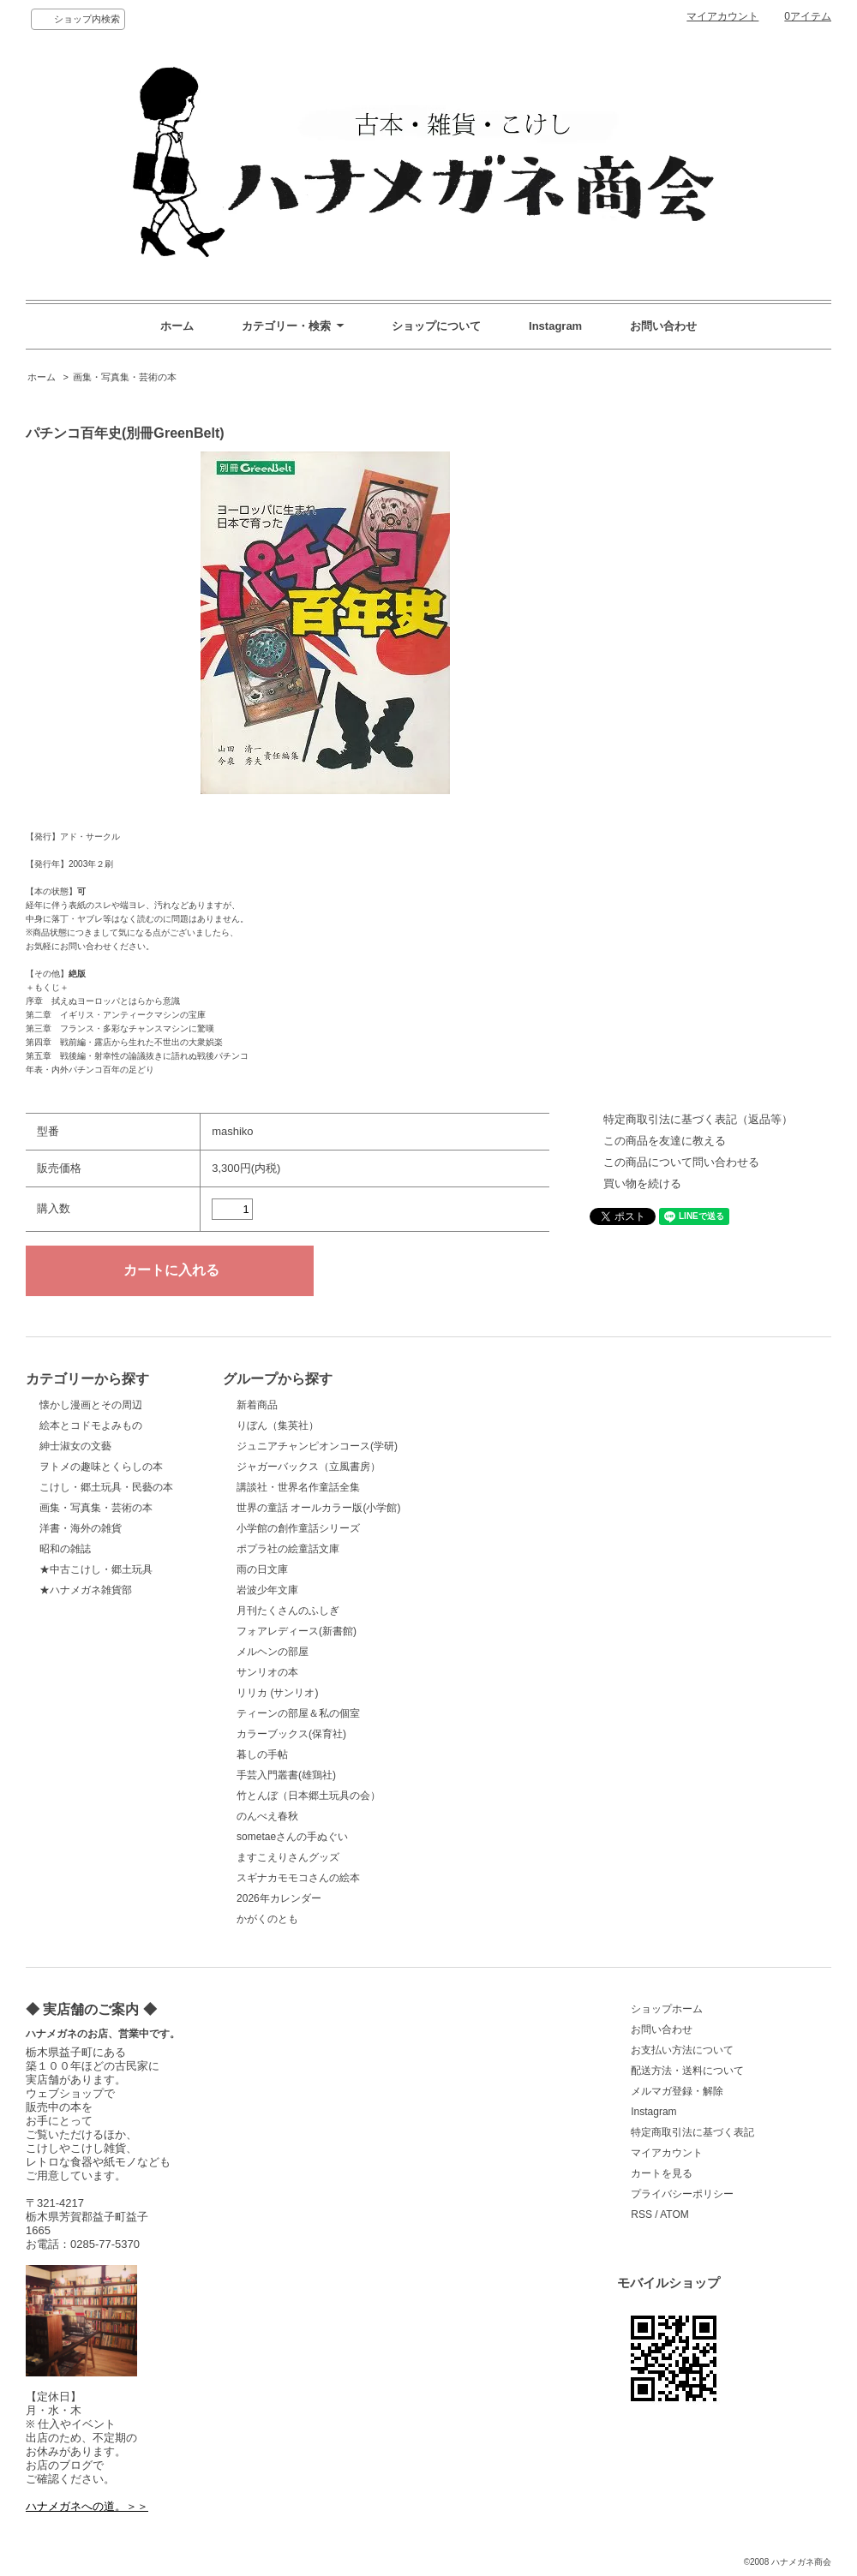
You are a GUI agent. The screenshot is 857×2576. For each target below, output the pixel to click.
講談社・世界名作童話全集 (298, 1487)
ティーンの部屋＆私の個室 (298, 1713)
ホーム (177, 326)
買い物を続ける (642, 1183)
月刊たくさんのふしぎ (288, 1611)
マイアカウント (722, 16)
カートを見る (661, 2173)
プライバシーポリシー (682, 2194)
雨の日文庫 (262, 1569)
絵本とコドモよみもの (90, 1425)
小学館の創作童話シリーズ (298, 1528)
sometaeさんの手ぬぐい (292, 1837)
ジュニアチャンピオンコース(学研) (317, 1446)
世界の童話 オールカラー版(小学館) (318, 1508)
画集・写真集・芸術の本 (125, 377)
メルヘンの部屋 (273, 1652)
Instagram (555, 326)
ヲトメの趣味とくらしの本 (101, 1467)
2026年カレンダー (279, 1898)
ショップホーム (667, 2009)
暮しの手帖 (262, 1754)
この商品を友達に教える (664, 1140)
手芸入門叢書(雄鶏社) (286, 1775)
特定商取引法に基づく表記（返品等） (698, 1119)
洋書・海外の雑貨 (80, 1528)
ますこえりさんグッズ (288, 1857)
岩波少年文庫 (267, 1590)
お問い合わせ (663, 326)
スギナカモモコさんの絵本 (298, 1878)
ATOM (674, 2214)
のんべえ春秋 (267, 1816)
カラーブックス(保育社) (291, 1734)
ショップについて (436, 326)
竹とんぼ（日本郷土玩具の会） (309, 1796)
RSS (641, 2214)
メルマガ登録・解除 (677, 2091)
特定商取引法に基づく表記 (692, 2132)
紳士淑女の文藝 (75, 1446)
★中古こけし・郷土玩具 (96, 1569)
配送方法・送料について (687, 2071)
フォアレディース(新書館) (297, 1631)
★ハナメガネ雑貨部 (85, 1590)
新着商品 (257, 1405)
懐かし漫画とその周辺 (90, 1405)
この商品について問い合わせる (681, 1162)
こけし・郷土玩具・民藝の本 (106, 1487)
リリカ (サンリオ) (277, 1693)
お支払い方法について (682, 2050)
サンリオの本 (267, 1672)
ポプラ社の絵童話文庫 (288, 1549)
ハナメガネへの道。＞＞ (87, 2506)
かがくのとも (267, 1919)
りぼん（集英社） (278, 1425)
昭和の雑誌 (65, 1549)
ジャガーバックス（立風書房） (309, 1467)
